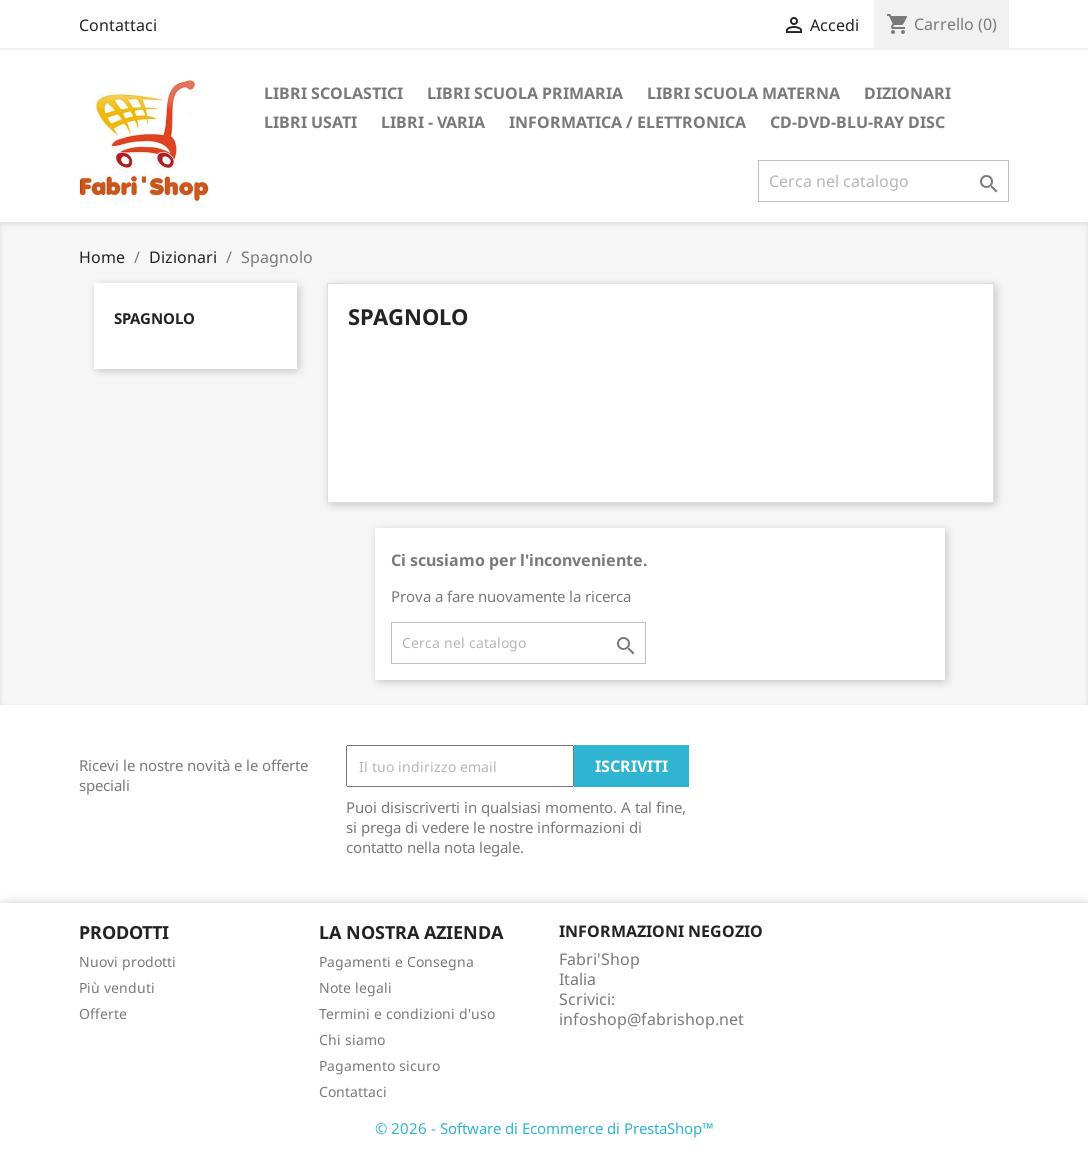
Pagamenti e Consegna (396, 961)
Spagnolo (154, 318)
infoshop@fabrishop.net (651, 1019)
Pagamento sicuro (379, 1065)
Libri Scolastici (333, 93)
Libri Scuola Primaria (525, 93)
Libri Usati (310, 122)
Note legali (355, 987)
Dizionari (907, 93)
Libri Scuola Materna (743, 93)
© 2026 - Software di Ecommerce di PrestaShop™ (544, 1128)
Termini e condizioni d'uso (407, 1013)
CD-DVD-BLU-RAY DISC (857, 122)
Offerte (103, 1013)
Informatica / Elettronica (627, 122)
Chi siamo (352, 1039)
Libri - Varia (433, 122)
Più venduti (117, 987)
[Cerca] (883, 181)
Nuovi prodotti (127, 961)
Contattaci (118, 25)
